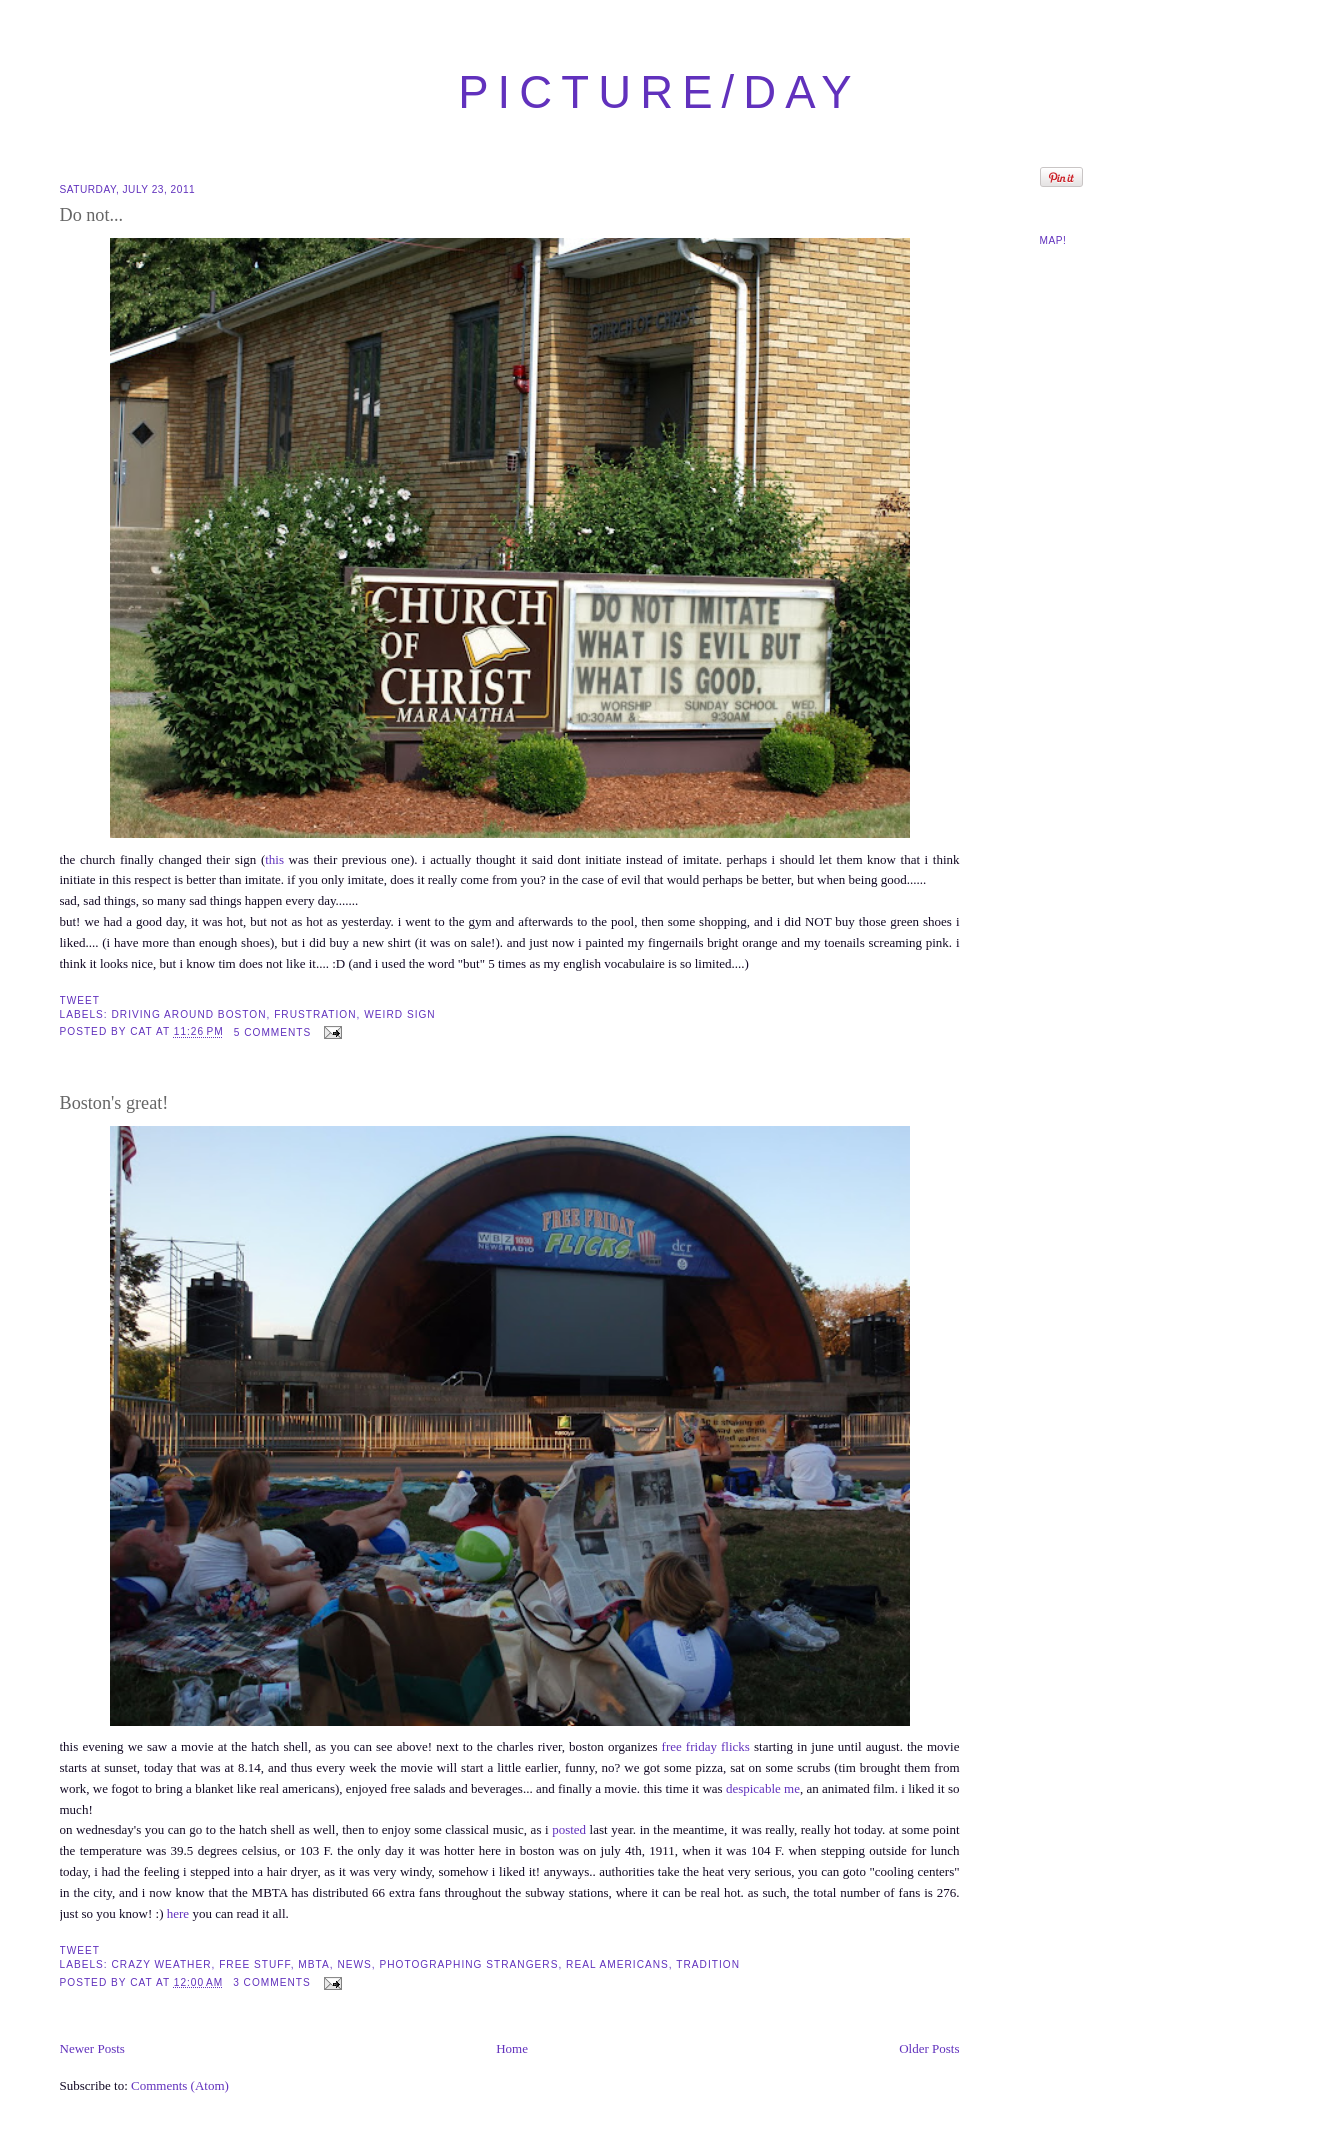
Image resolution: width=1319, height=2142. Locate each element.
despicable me (763, 1788)
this (274, 859)
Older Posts (929, 2048)
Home (512, 2048)
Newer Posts (92, 2048)
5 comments (273, 1032)
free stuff (254, 1964)
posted (569, 1829)
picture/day (659, 92)
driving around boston (189, 1014)
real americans (617, 1964)
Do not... (92, 215)
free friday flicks (706, 1746)
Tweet (80, 1000)
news (354, 1964)
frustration (315, 1014)
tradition (708, 1964)
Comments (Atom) (180, 2085)
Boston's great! (114, 1103)
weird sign (399, 1014)
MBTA (313, 1964)
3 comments (272, 1982)
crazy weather (162, 1964)
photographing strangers (468, 1964)
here (178, 1913)
